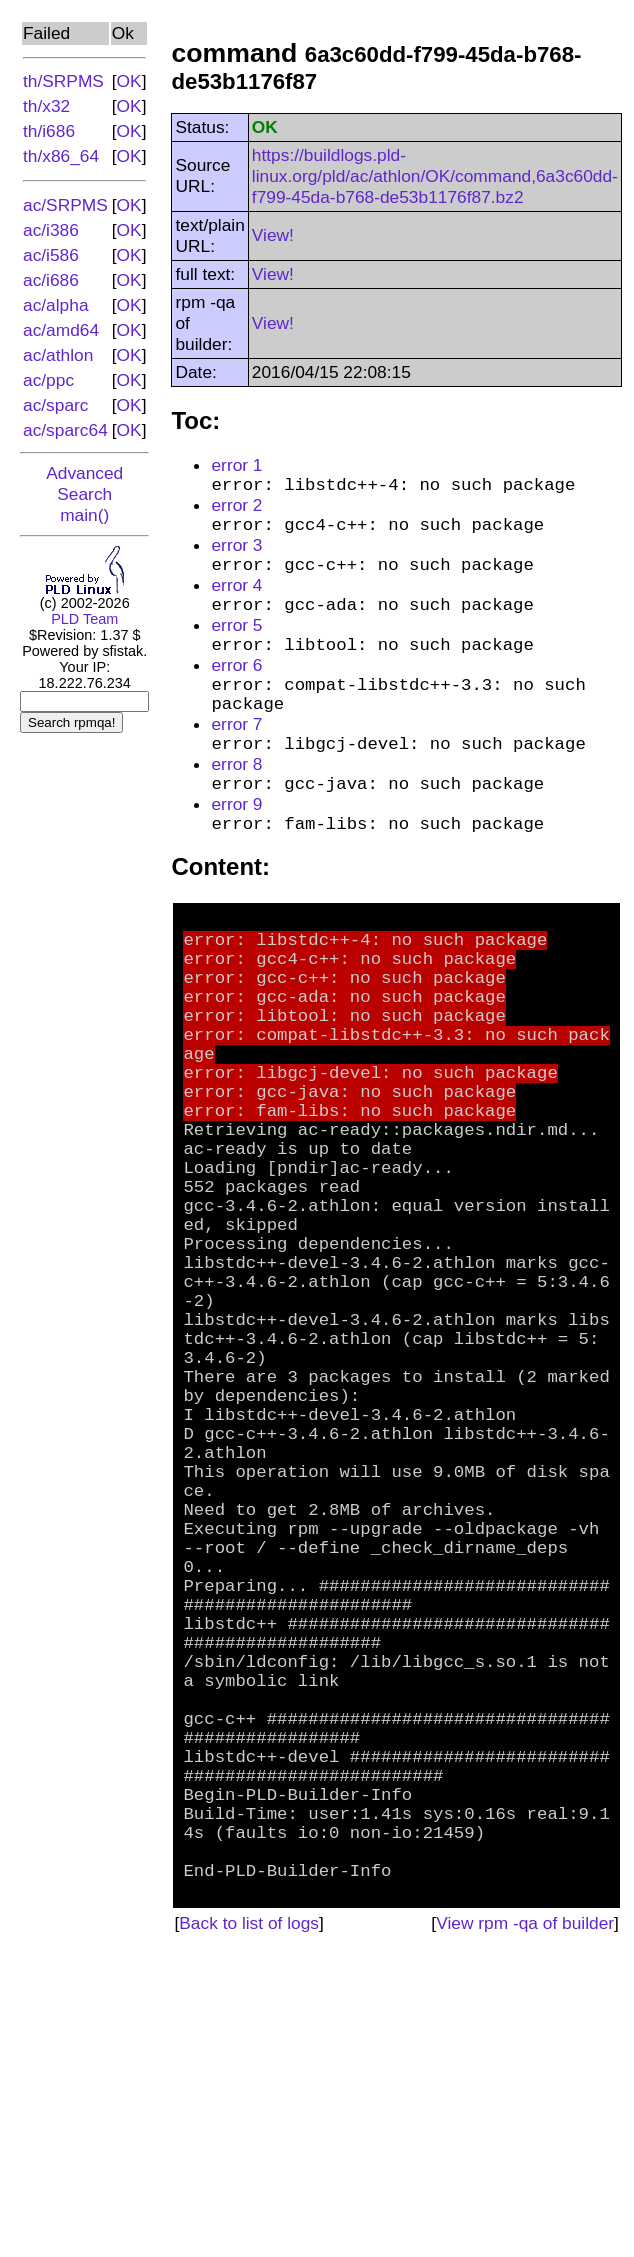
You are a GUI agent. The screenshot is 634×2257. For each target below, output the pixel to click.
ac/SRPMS (65, 205)
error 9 (236, 849)
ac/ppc (48, 380)
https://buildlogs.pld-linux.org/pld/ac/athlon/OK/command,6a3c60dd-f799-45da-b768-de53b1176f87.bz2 (435, 176)
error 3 (236, 555)
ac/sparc (56, 405)
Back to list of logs (249, 2223)
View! (273, 235)
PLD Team (84, 619)
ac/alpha (56, 305)
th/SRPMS (63, 81)
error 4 (236, 600)
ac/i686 (51, 280)
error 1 (236, 465)
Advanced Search (84, 483)
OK (129, 81)
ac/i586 (51, 255)
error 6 (236, 690)
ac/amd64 (61, 330)
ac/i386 (51, 230)
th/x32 (46, 106)
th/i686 (49, 131)
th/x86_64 (61, 156)
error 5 (236, 645)
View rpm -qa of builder (525, 2223)
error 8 (236, 804)
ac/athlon (58, 355)
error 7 (236, 759)
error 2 (236, 510)
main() (84, 515)
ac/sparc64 (65, 430)
